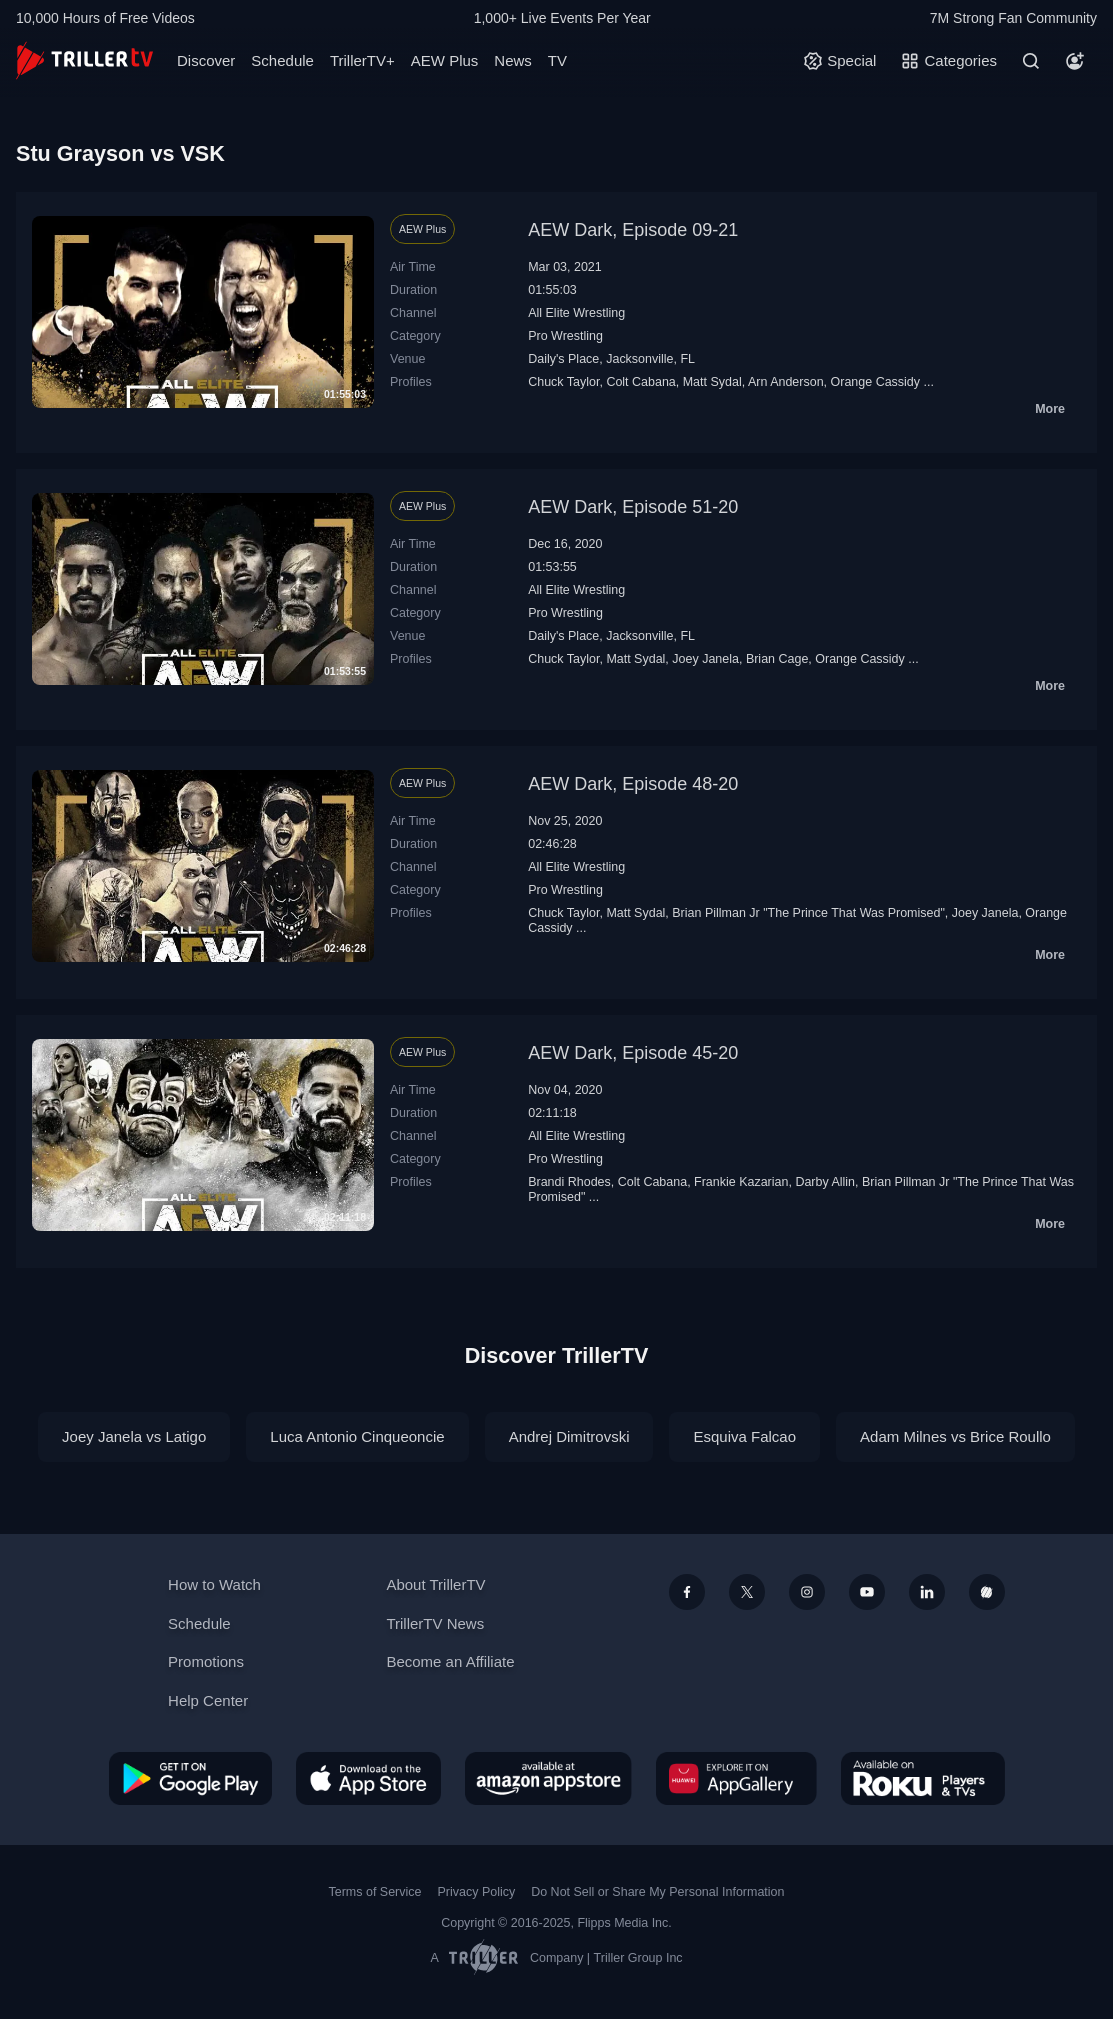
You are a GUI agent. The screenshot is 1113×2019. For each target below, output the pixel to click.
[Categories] (948, 61)
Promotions (206, 1661)
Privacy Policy (476, 1892)
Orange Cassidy (876, 382)
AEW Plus (445, 60)
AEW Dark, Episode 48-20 (633, 784)
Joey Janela (705, 659)
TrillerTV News (435, 1623)
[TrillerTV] (84, 60)
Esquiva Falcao (744, 1436)
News (513, 60)
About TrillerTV (435, 1584)
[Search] (1031, 61)
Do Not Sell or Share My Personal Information (657, 1892)
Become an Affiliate (450, 1661)
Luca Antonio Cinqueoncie (357, 1436)
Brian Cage (777, 659)
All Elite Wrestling (576, 313)
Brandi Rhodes (569, 1182)
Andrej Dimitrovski (569, 1436)
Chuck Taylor (563, 382)
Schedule (282, 60)
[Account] (1075, 61)
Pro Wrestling (565, 336)
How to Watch (214, 1584)
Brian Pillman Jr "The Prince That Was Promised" (808, 913)
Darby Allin (825, 1182)
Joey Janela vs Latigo (134, 1436)
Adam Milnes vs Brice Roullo (955, 1436)
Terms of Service (375, 1892)
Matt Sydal (712, 382)
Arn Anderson (786, 382)
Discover (206, 60)
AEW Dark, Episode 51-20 (633, 507)
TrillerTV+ (362, 60)
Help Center (208, 1700)
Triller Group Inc (638, 1958)
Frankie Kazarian (741, 1182)
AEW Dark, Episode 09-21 (633, 230)
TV (557, 60)
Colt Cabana (640, 382)
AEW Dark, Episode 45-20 (633, 1053)
